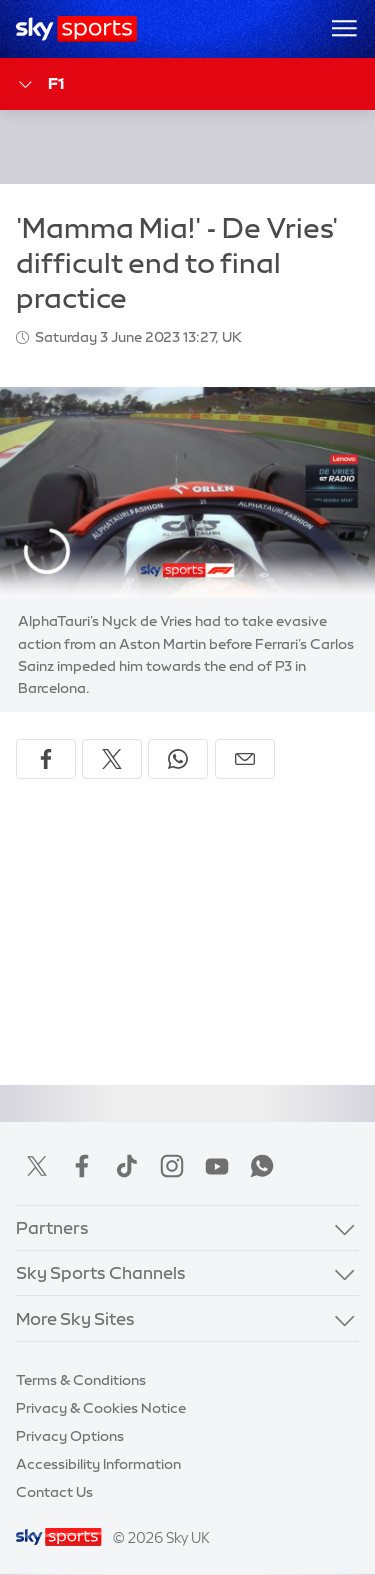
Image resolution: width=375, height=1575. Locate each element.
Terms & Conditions (81, 1380)
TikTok (127, 1166)
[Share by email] (245, 759)
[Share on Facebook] (46, 759)
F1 (40, 84)
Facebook (82, 1166)
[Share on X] (112, 759)
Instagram (172, 1166)
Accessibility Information (98, 1464)
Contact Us (54, 1492)
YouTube (217, 1166)
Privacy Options (70, 1436)
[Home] (76, 29)
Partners (52, 1227)
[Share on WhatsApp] (178, 759)
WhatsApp (262, 1166)
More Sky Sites (75, 1318)
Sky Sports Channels (101, 1272)
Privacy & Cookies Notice (101, 1408)
